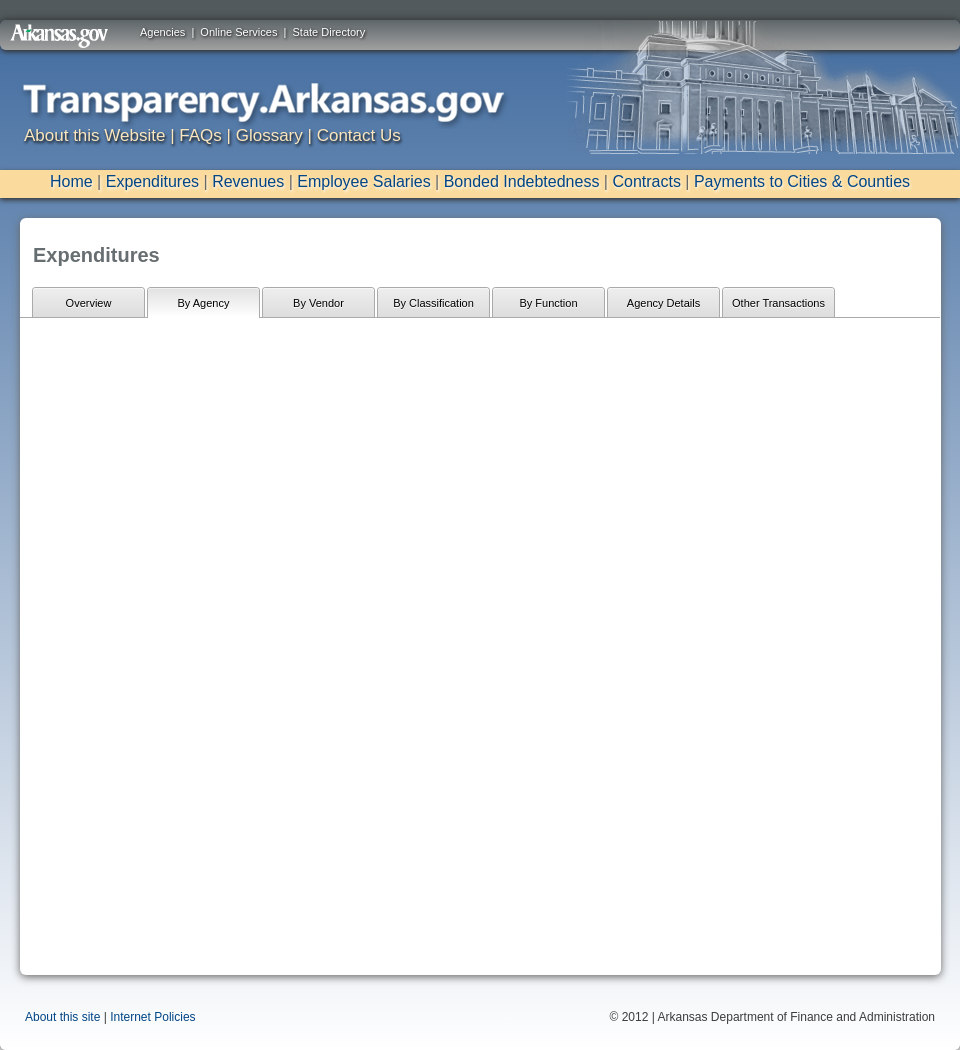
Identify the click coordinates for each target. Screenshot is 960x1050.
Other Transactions (778, 303)
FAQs (200, 135)
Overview (89, 303)
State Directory (329, 32)
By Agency (204, 303)
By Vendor (318, 303)
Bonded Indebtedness (522, 181)
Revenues (248, 181)
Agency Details (663, 303)
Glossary (269, 135)
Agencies (162, 32)
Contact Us (359, 135)
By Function (548, 303)
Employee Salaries (363, 181)
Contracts (646, 181)
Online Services (238, 32)
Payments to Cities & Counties (802, 181)
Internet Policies (152, 1017)
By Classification (433, 303)
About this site (62, 1017)
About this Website (94, 135)
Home (71, 181)
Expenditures (152, 181)
